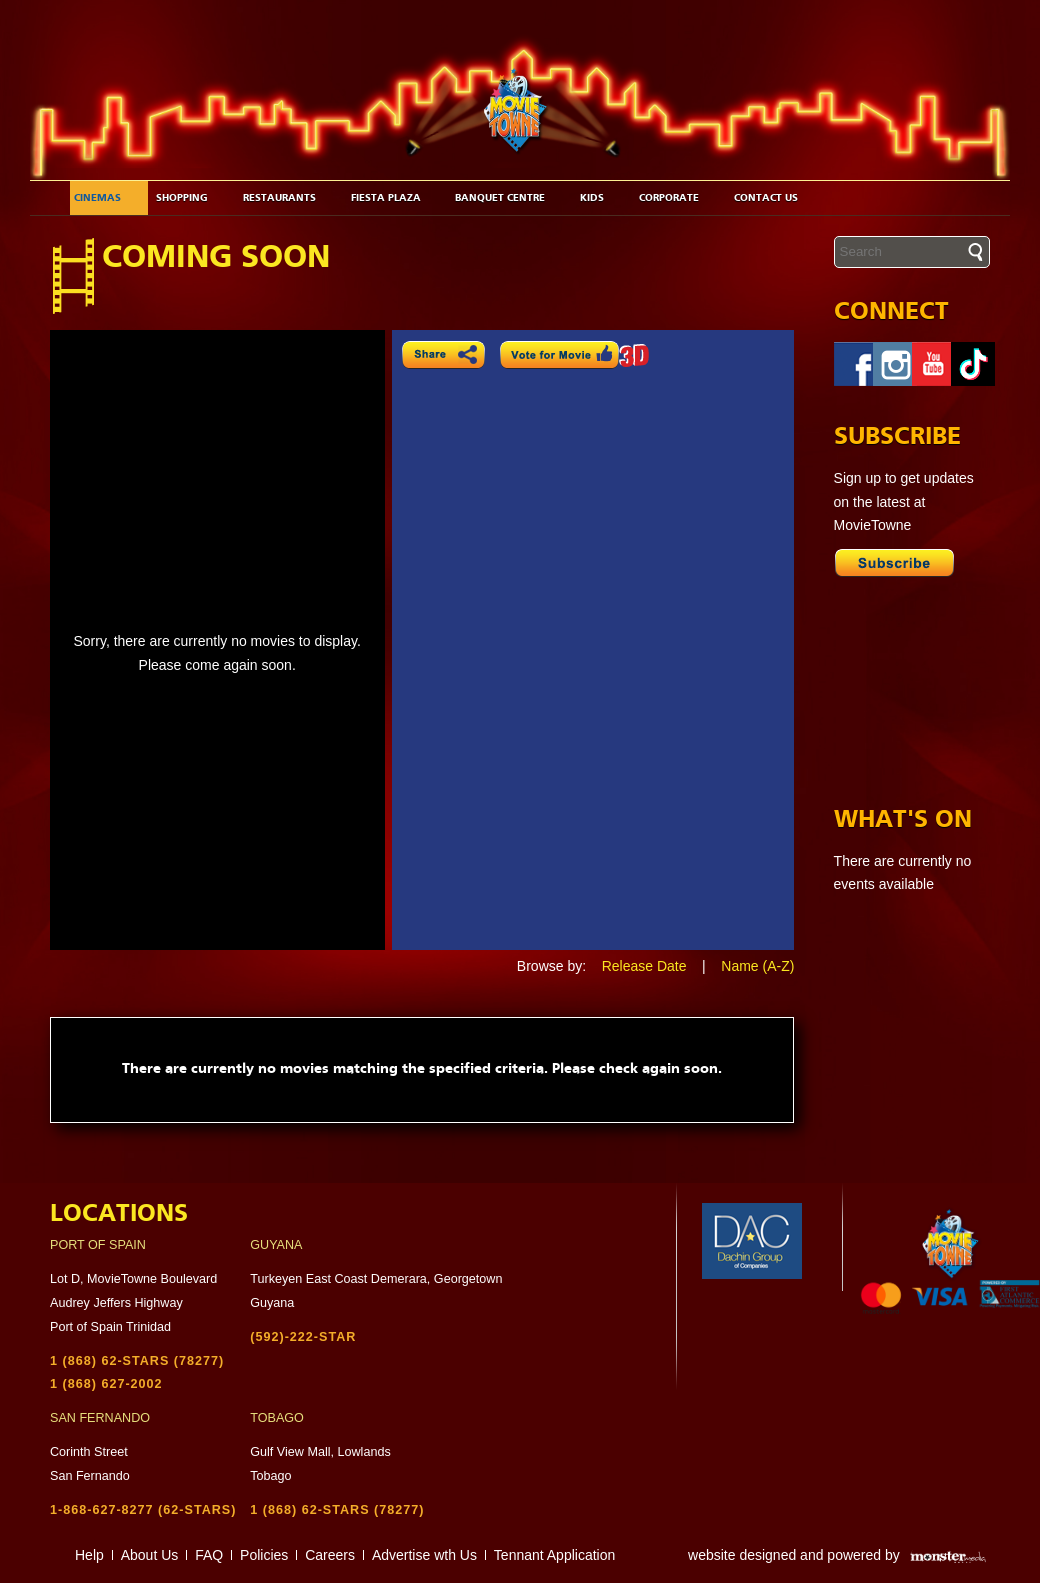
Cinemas (104, 198)
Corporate (676, 198)
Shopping (189, 198)
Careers (330, 1555)
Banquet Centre (507, 198)
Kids (599, 198)
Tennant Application (554, 1555)
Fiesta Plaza (393, 198)
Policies (264, 1555)
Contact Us (773, 198)
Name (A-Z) (757, 966)
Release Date (644, 966)
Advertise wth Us (424, 1555)
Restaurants (286, 198)
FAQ (209, 1555)
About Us (150, 1555)
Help (89, 1555)
